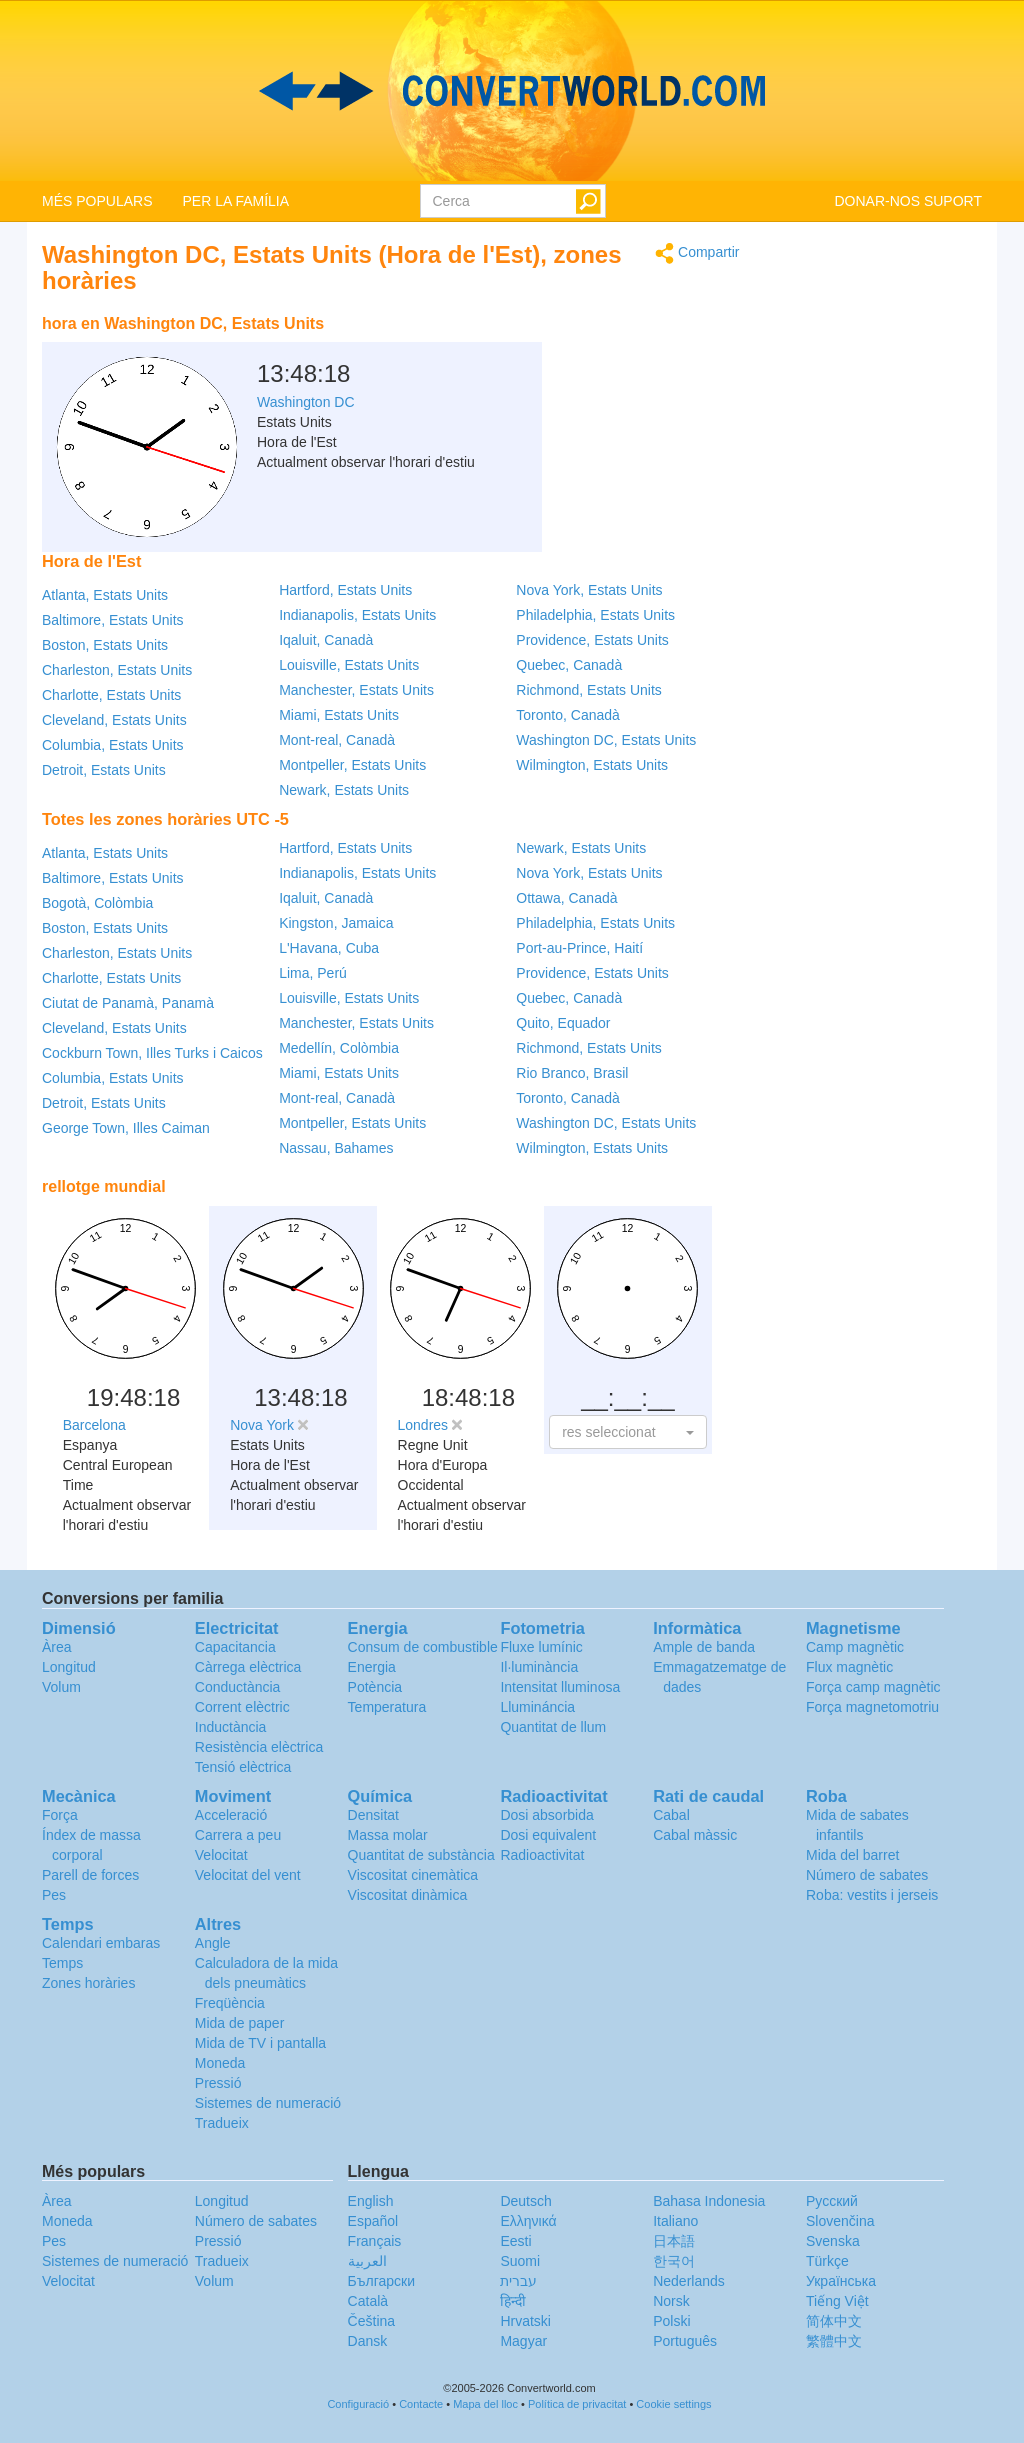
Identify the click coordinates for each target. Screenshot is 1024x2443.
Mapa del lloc (485, 2404)
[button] (627, 1432)
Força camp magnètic (873, 1687)
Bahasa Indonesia (709, 2201)
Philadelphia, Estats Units (595, 615)
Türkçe (827, 2261)
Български (381, 2281)
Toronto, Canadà (568, 715)
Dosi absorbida (546, 1815)
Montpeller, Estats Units (352, 765)
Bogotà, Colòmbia (97, 903)
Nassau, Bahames (336, 1148)
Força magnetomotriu (872, 1707)
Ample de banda (704, 1647)
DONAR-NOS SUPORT (908, 201)
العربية (367, 2261)
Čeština (371, 2321)
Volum (61, 1687)
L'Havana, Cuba (329, 948)
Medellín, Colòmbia (339, 1048)
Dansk (368, 2341)
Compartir (697, 253)
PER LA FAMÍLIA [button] (235, 201)
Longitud (69, 1667)
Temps (62, 1963)
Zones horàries (88, 1983)
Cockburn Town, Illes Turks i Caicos (152, 1053)
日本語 (674, 2241)
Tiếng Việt (837, 2301)
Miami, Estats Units (339, 715)
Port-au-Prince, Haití (579, 948)
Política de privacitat (577, 2404)
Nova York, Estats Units (589, 590)
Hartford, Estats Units (345, 590)
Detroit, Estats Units (104, 770)
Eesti (515, 2241)
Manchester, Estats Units (356, 690)
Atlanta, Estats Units (105, 595)
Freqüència (230, 2003)
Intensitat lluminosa (560, 1687)
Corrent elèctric (242, 1707)
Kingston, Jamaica (336, 923)
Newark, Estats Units (344, 790)
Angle (213, 1943)
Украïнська (841, 2281)
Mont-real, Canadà (337, 740)
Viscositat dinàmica (408, 1895)
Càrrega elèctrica (248, 1667)
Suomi (520, 2261)
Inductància (231, 1727)
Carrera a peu (238, 1835)
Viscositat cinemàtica (413, 1875)
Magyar (523, 2341)
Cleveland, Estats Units (114, 720)
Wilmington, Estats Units (592, 765)
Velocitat (221, 1855)
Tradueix (222, 2123)
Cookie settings (673, 2404)
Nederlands (689, 2281)
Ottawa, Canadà (566, 898)
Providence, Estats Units (592, 640)
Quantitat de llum (553, 1727)
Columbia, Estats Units (113, 745)
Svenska (833, 2241)
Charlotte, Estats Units (111, 695)
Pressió (218, 2083)
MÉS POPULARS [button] (97, 201)
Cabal (671, 1815)
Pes (54, 1895)
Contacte (421, 2404)
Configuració (358, 2404)
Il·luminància (539, 1667)
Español (373, 2221)
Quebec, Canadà (569, 665)
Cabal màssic (695, 1835)
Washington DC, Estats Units (606, 740)
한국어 (674, 2261)
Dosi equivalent (548, 1835)
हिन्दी (513, 2301)
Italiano (675, 2221)
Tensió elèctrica (243, 1767)
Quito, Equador (563, 1023)
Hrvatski (525, 2321)
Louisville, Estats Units (349, 665)
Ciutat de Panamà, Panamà (128, 1003)
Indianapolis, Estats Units (357, 615)
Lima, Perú (313, 973)
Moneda (220, 2063)
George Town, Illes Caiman (126, 1128)
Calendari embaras (101, 1943)
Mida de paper (240, 2023)
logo (512, 91)
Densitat (373, 1815)
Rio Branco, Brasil (572, 1073)
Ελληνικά (528, 2221)
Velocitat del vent (248, 1875)
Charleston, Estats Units (117, 670)
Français (375, 2241)
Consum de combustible (423, 1647)
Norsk (671, 2301)
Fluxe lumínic (541, 1647)
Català (368, 2301)
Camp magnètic (855, 1647)
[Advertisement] (615, 355)
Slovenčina (840, 2221)
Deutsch (525, 2201)
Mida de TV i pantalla (260, 2043)
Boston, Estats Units (105, 645)
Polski (671, 2321)
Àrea (57, 1647)
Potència (375, 1687)
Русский (832, 2201)
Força (60, 1815)
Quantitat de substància (421, 1855)
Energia (372, 1667)
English (371, 2201)
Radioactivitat (542, 1855)
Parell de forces (90, 1875)
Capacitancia (235, 1647)
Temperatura (387, 1707)
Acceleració (231, 1815)
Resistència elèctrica (259, 1747)
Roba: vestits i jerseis (872, 1895)
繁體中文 (834, 2341)
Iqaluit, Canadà (326, 640)
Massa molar (388, 1835)
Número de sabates (867, 1875)
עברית (518, 2281)
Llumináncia (537, 1707)
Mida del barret (852, 1855)
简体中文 (834, 2321)
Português (685, 2341)
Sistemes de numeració (268, 2103)
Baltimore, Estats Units (113, 620)
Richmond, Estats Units (589, 690)
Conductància (238, 1687)
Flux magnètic (849, 1667)
